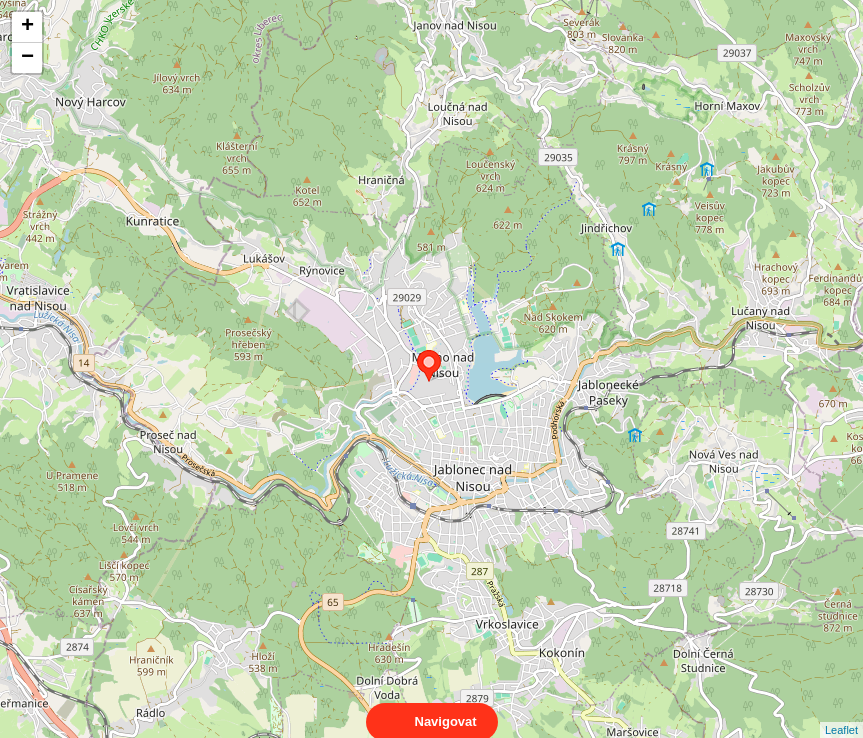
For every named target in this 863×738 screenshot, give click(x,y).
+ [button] (27, 27)
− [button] (27, 58)
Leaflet (841, 712)
